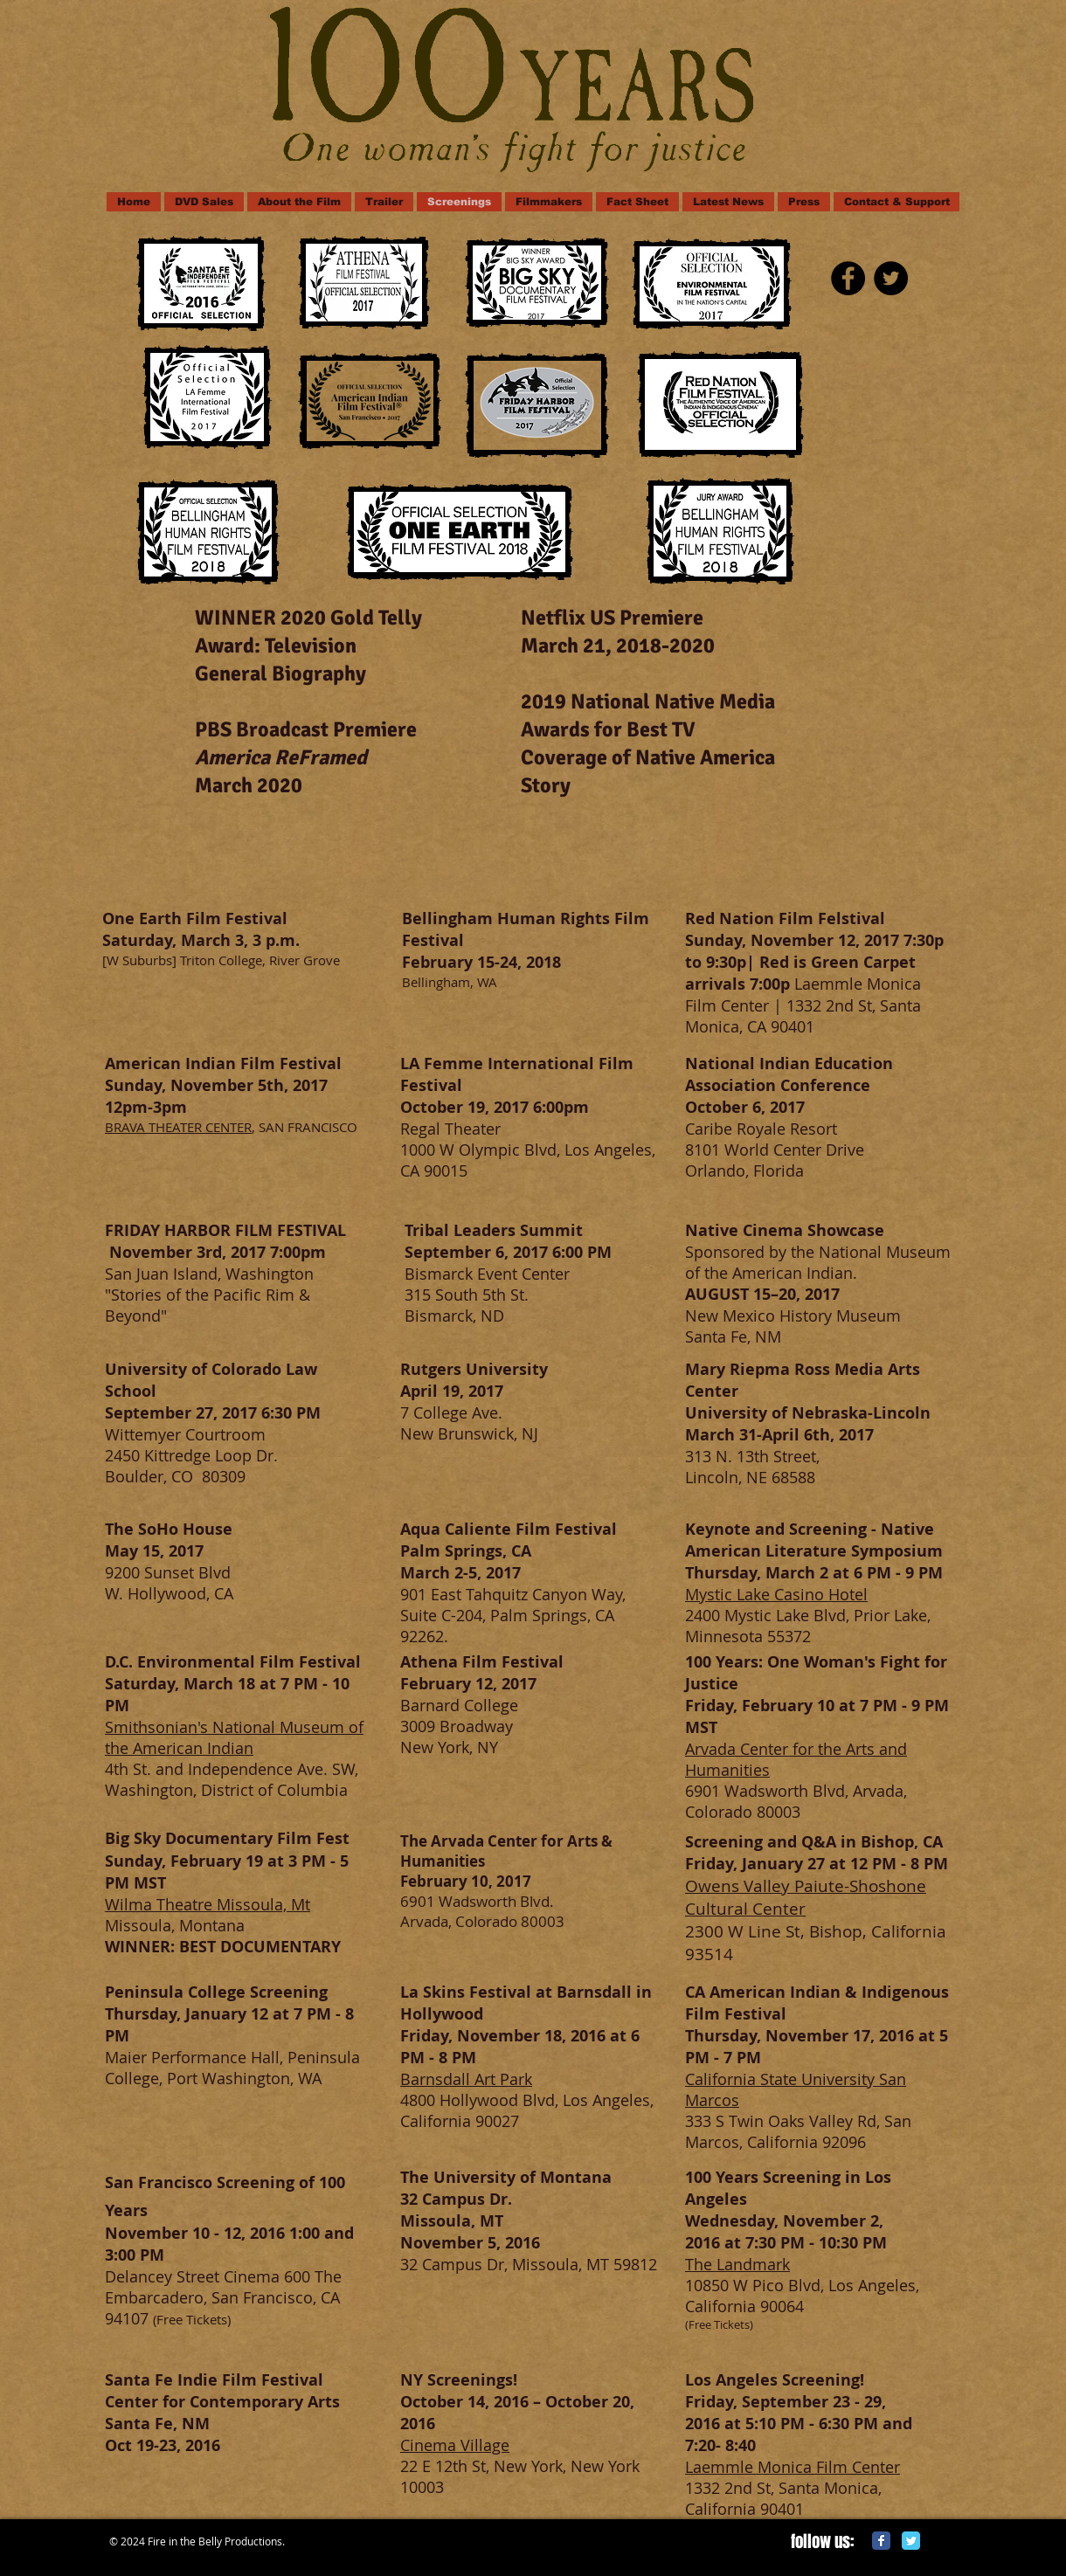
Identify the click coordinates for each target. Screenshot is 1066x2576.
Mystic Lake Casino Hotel (776, 1594)
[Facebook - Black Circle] (848, 278)
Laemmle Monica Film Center (792, 2466)
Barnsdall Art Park (466, 2078)
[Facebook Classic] (881, 2540)
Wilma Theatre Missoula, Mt (207, 1904)
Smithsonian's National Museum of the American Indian (234, 1737)
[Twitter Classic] (911, 2540)
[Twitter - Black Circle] (891, 278)
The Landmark (737, 2264)
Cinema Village (454, 2444)
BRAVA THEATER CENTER (178, 1127)
